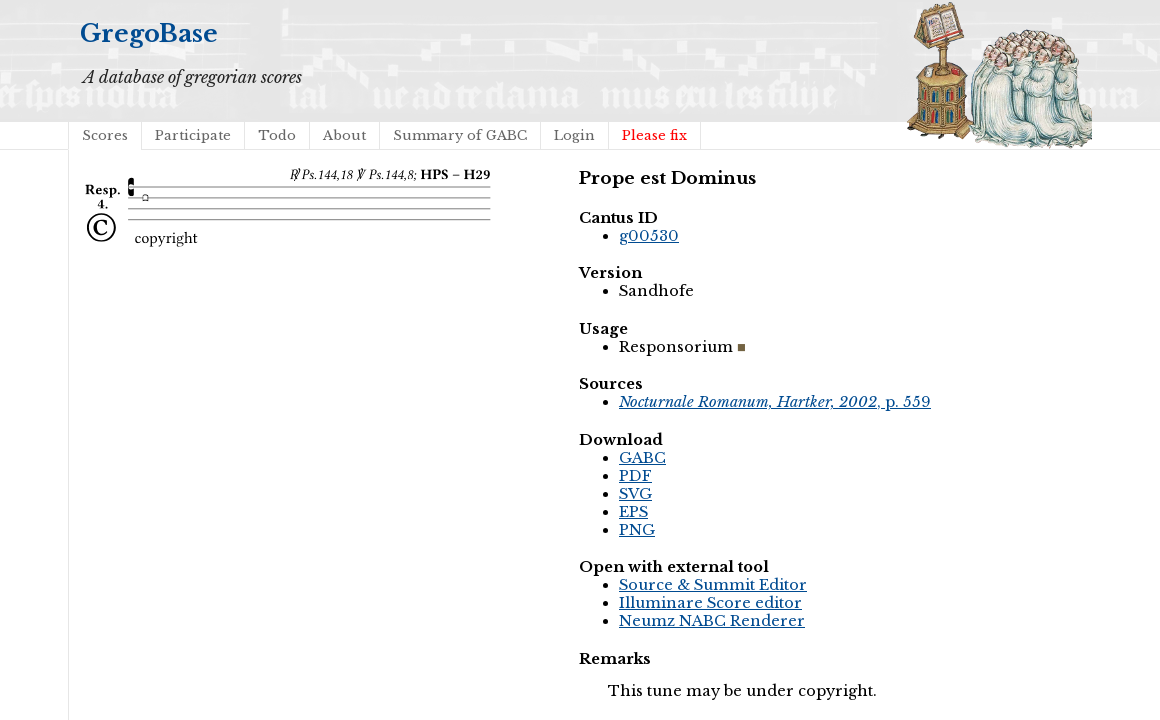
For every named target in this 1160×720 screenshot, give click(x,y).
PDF (635, 476)
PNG (637, 530)
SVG (635, 494)
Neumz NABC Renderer (712, 621)
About (344, 135)
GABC (642, 458)
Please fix (654, 135)
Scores (105, 135)
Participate (193, 135)
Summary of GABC (460, 135)
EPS (633, 512)
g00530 (649, 236)
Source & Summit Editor (713, 585)
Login (574, 135)
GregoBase (149, 33)
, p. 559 (775, 402)
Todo (277, 135)
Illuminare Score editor (710, 603)
